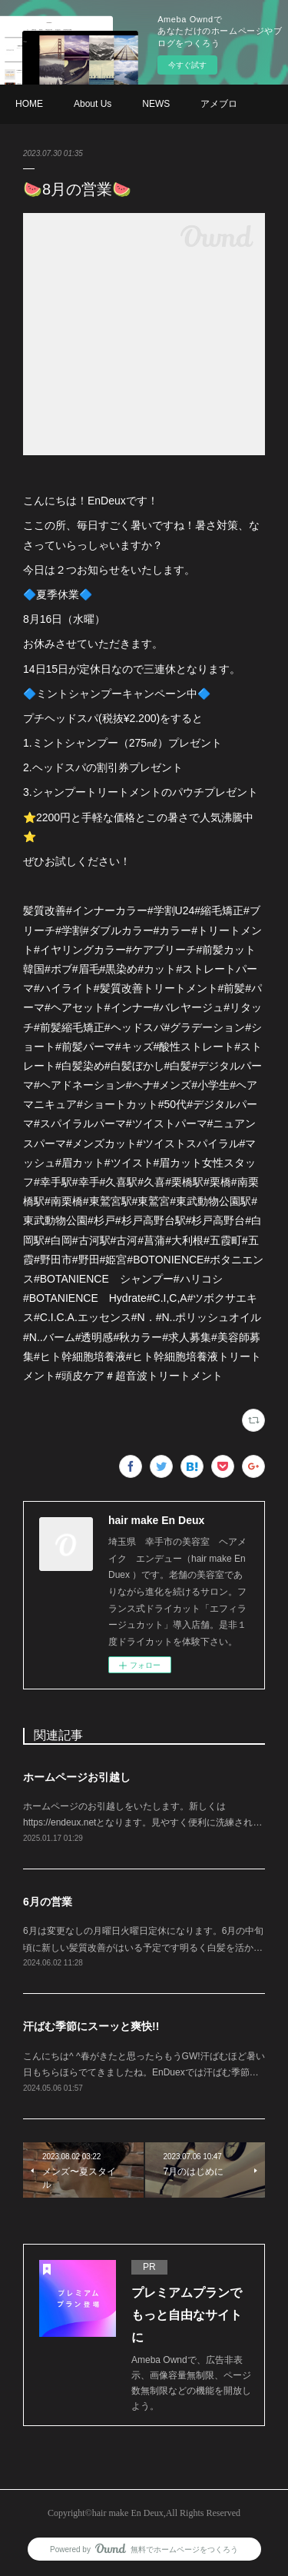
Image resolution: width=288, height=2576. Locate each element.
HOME (29, 103)
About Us (92, 103)
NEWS (156, 103)
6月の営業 (47, 1901)
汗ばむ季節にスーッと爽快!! (91, 2026)
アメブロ (218, 103)
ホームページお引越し (77, 1777)
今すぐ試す (187, 65)
